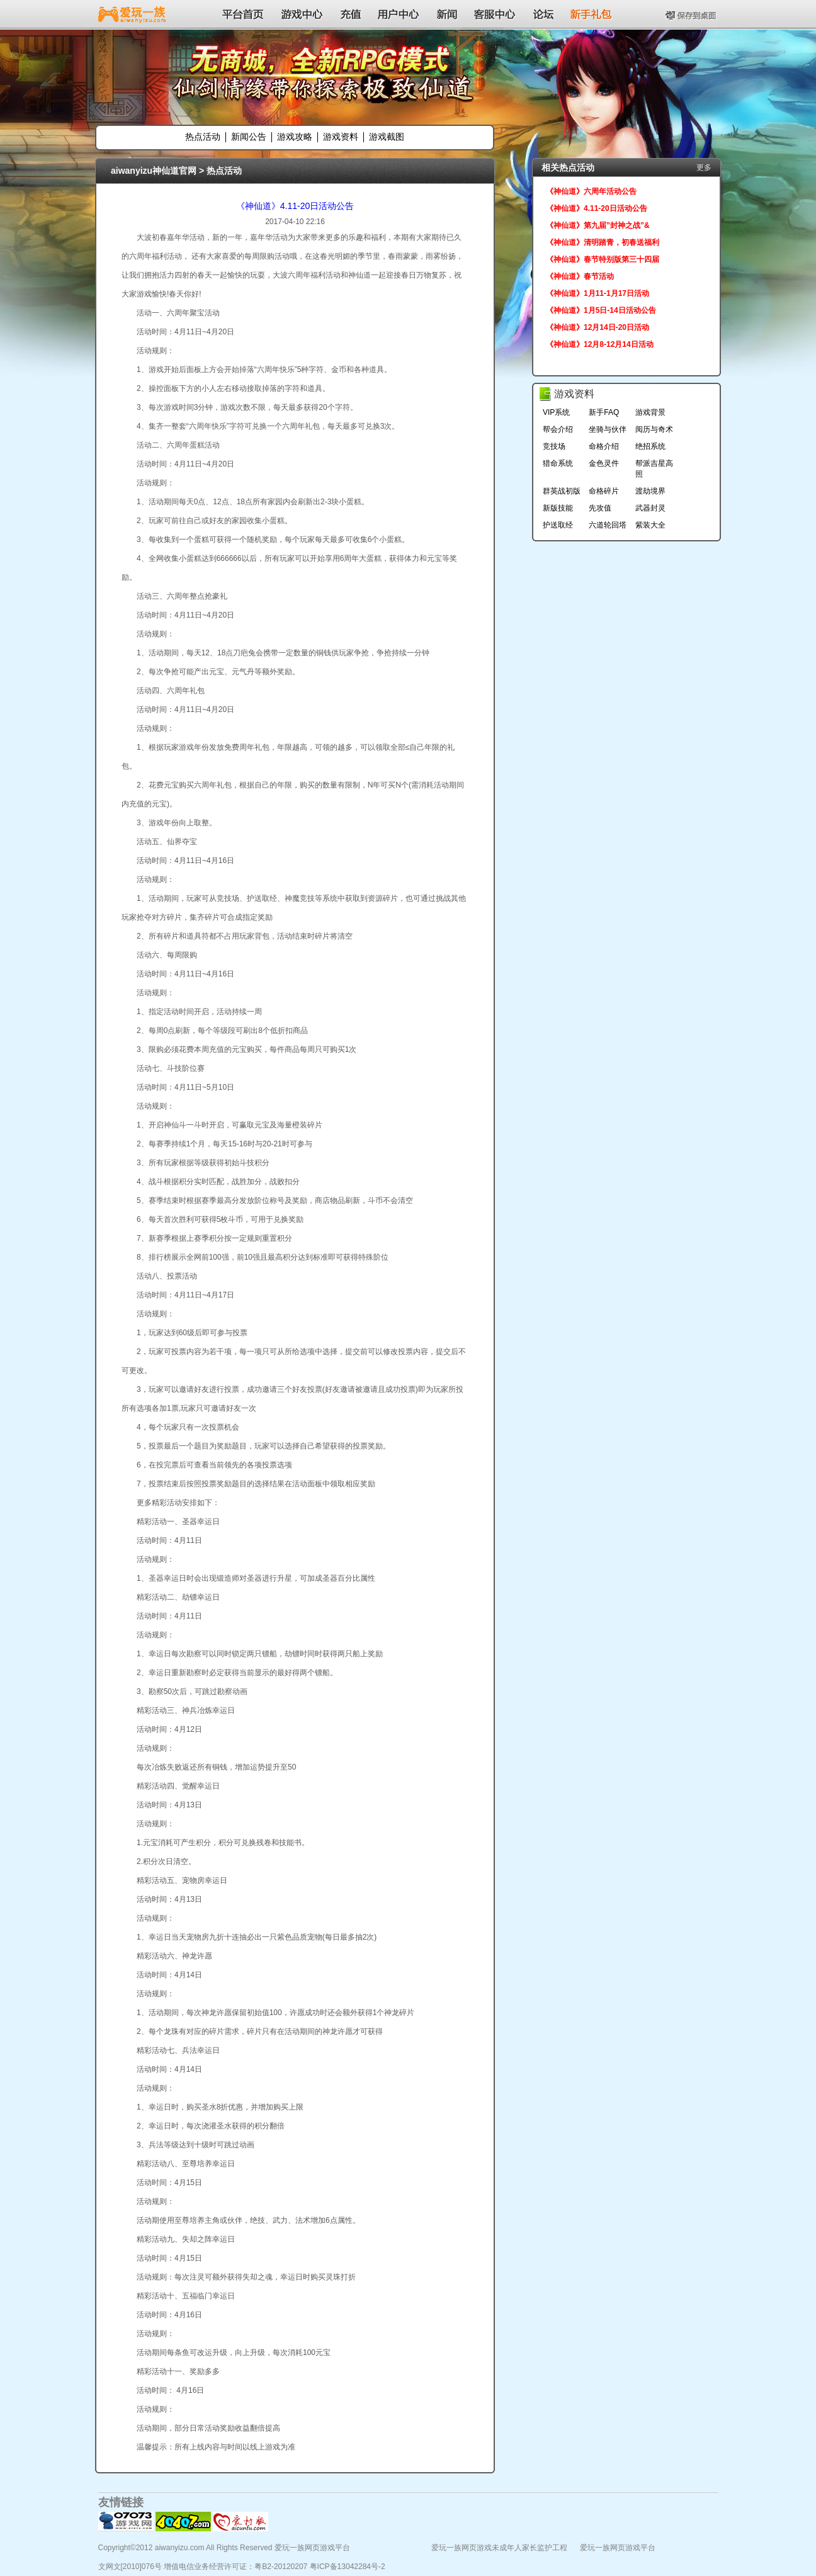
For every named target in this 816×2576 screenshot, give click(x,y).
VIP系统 (556, 412)
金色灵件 (604, 463)
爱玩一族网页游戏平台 (617, 2547)
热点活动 (202, 137)
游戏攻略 (294, 137)
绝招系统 (650, 446)
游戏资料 (340, 137)
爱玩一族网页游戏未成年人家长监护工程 (499, 2547)
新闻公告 (248, 137)
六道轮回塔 (607, 525)
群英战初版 (562, 491)
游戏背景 (650, 412)
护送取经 (558, 525)
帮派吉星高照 (654, 468)
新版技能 (558, 508)
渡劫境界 (650, 491)
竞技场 (554, 446)
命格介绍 (604, 446)
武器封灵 (650, 508)
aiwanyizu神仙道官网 (153, 171)
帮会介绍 (558, 429)
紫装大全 (650, 525)
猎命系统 (558, 463)
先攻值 (600, 508)
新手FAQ (604, 412)
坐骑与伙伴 (607, 429)
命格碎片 (604, 491)
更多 (703, 167)
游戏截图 (386, 137)
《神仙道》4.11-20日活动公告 (295, 206)
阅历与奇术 (654, 429)
